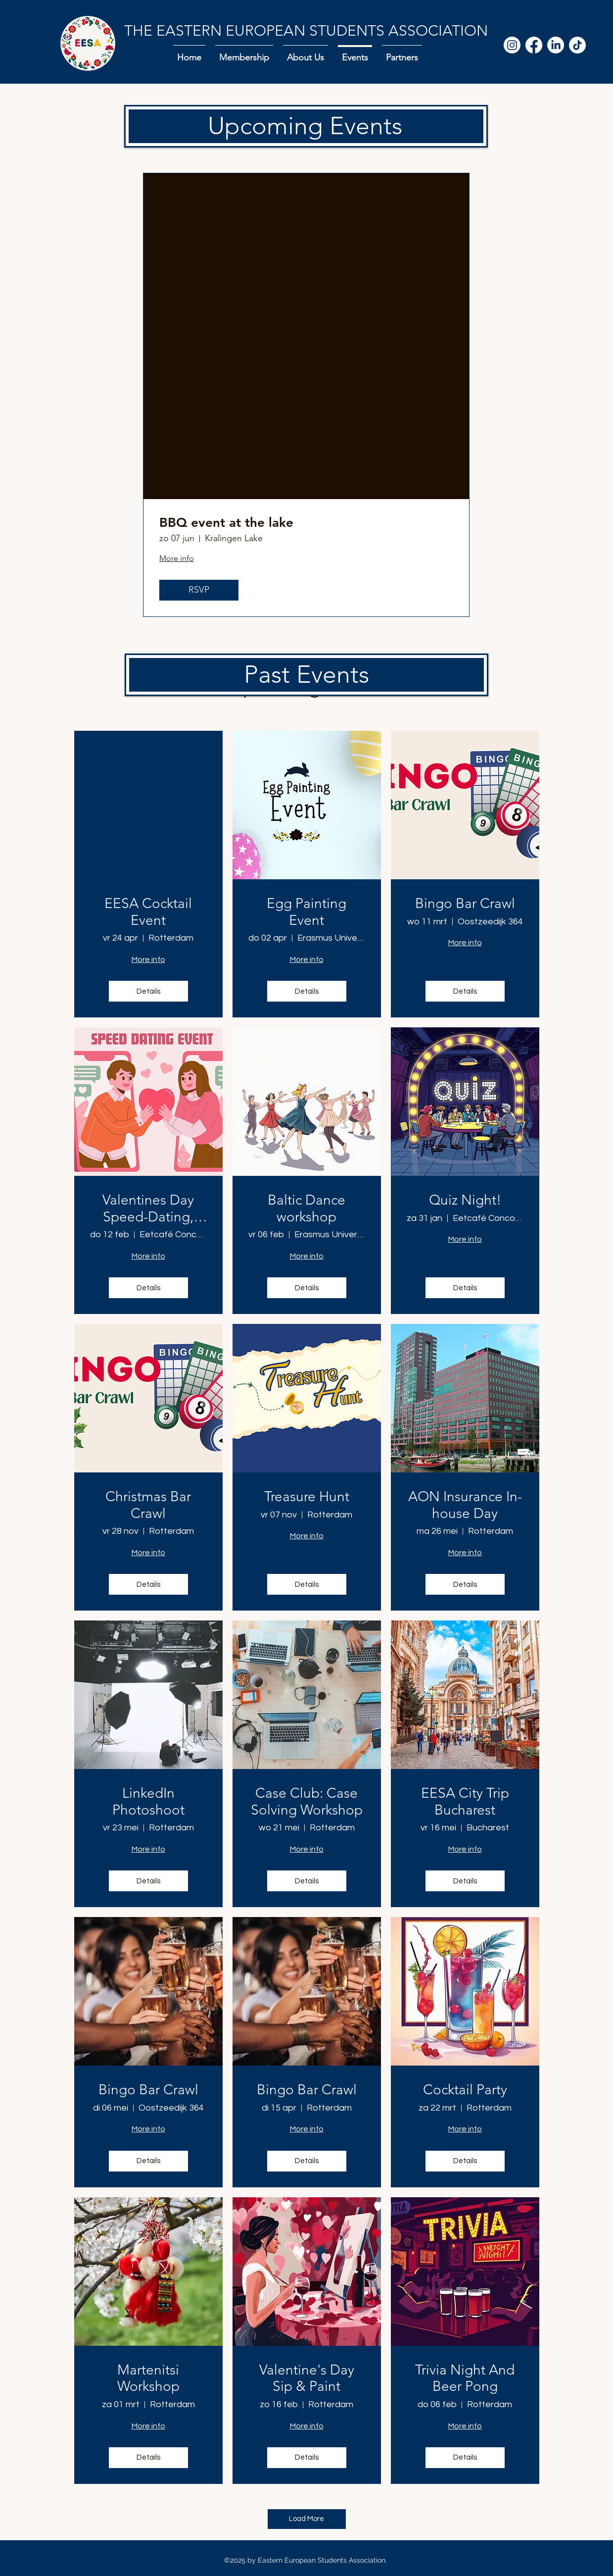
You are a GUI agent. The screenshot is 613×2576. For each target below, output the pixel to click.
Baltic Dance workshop (306, 1208)
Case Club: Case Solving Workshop (307, 1801)
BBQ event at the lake (226, 522)
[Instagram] (512, 45)
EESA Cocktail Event (148, 911)
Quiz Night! (465, 1200)
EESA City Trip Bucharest (465, 1801)
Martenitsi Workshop (148, 2378)
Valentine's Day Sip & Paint (306, 2378)
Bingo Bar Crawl (465, 903)
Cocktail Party (465, 2089)
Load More (306, 2519)
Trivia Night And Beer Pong (465, 2378)
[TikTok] (577, 45)
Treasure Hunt (306, 1496)
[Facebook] (533, 45)
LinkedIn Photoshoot (148, 1801)
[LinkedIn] (555, 45)
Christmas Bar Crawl (148, 1504)
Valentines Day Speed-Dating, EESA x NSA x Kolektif (148, 1208)
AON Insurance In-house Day (465, 1504)
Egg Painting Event (306, 911)
